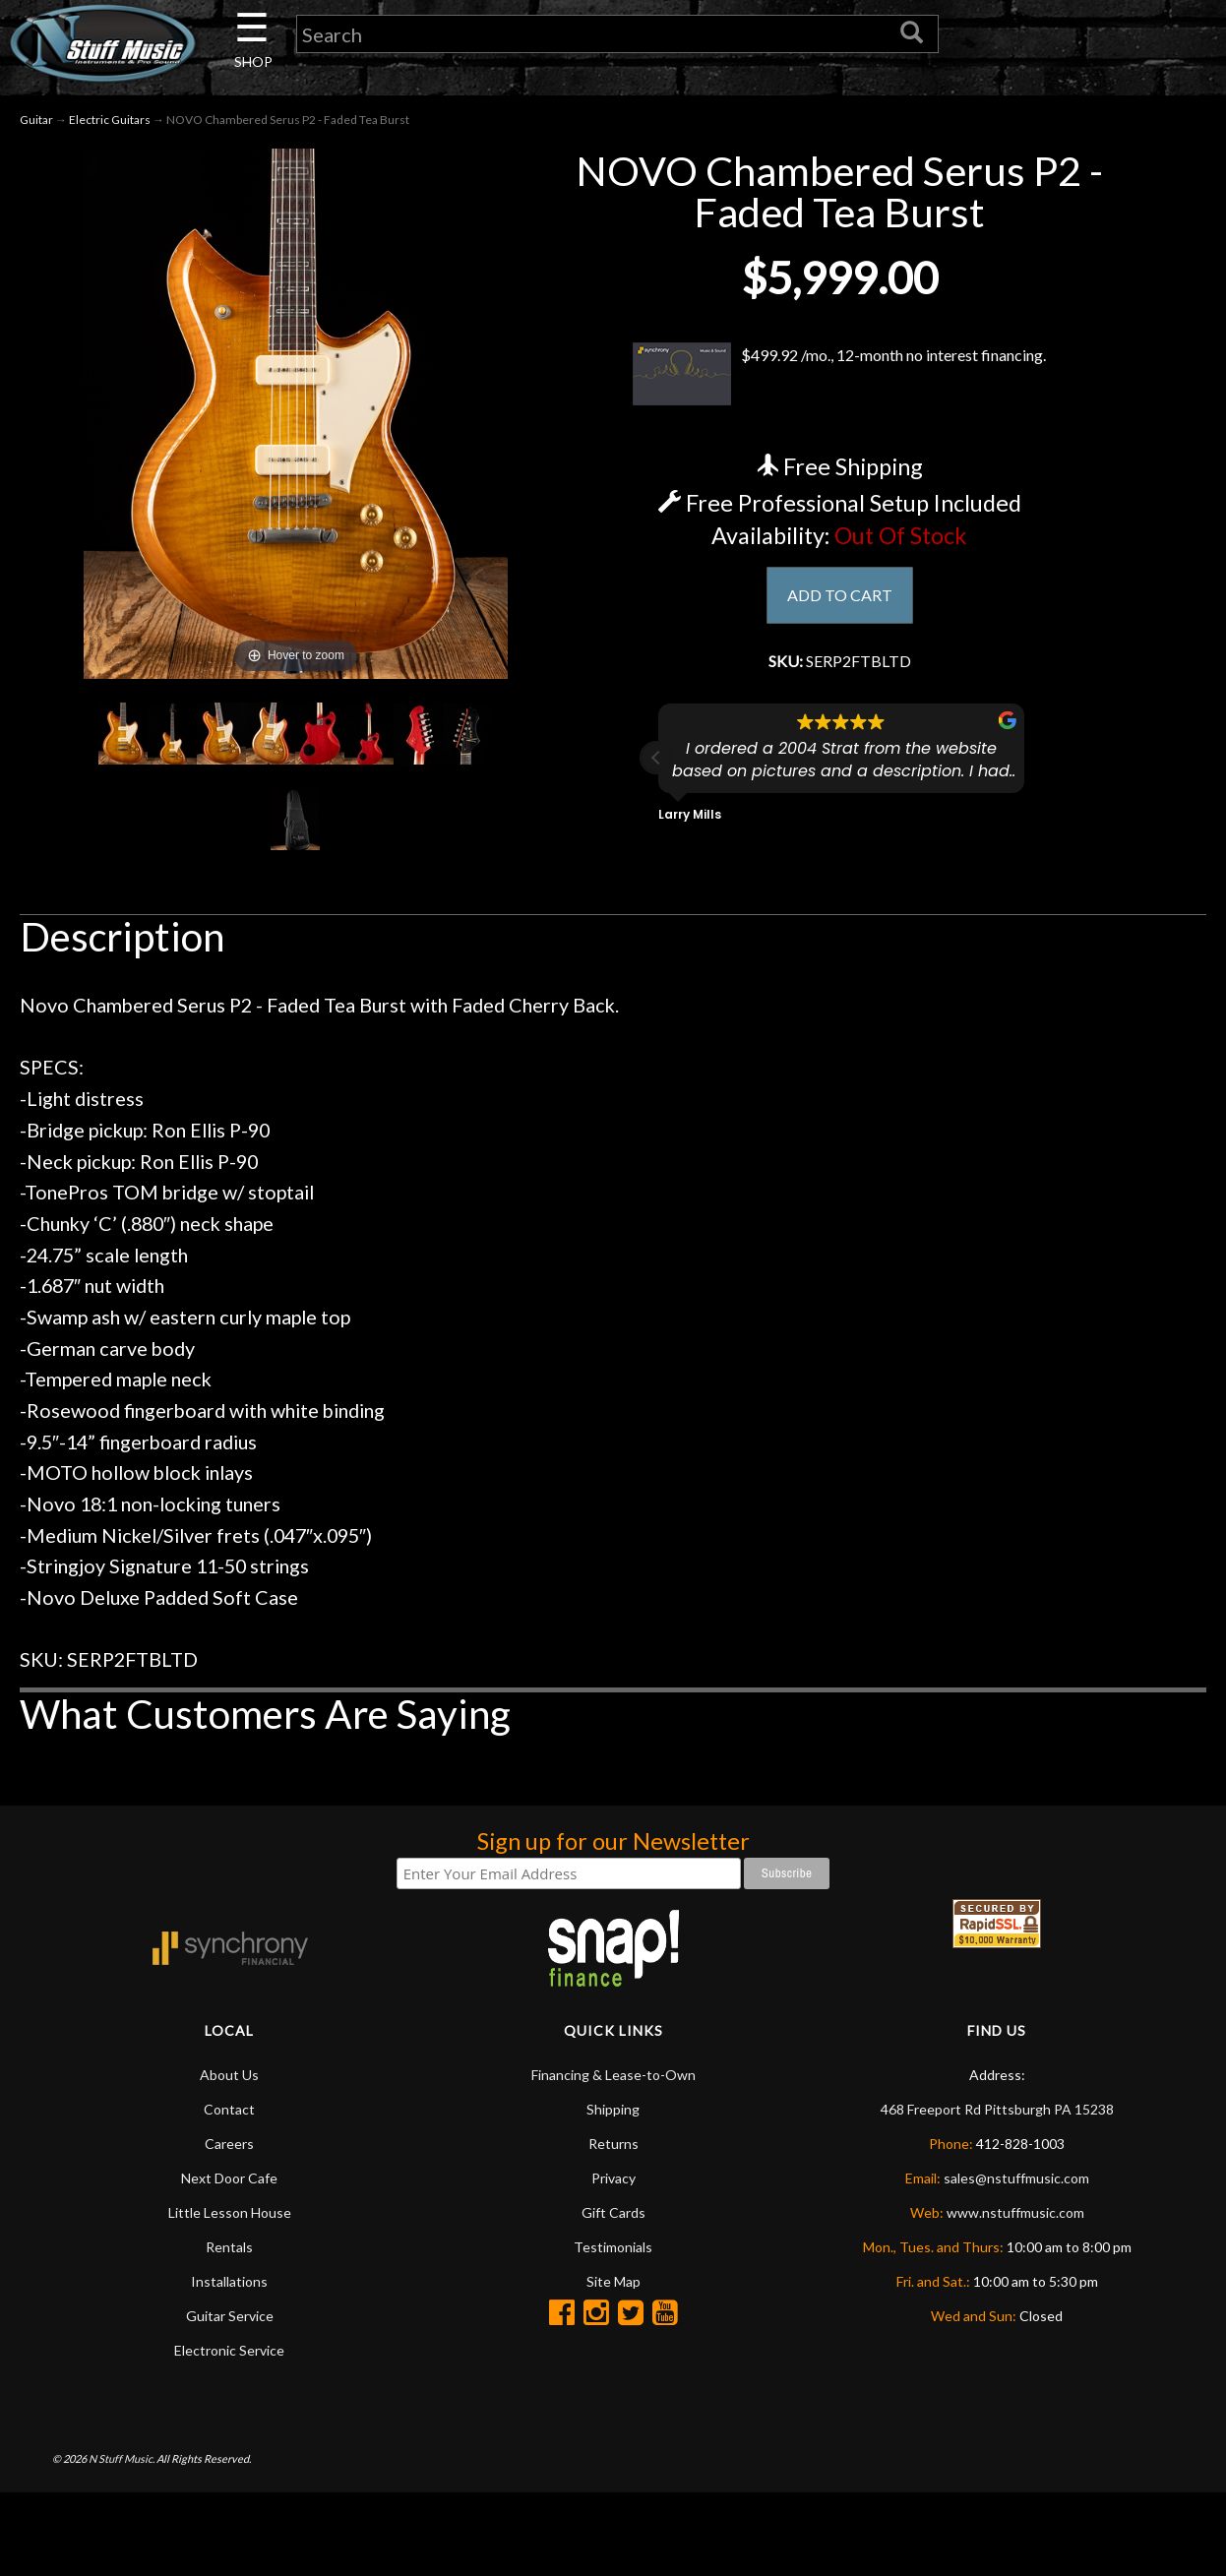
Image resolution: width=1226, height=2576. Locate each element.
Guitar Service (230, 2322)
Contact (229, 2116)
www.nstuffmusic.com (1015, 2219)
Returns (613, 2150)
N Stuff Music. (121, 2464)
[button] (656, 770)
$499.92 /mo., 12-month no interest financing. (840, 380)
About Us (229, 2081)
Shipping (613, 2116)
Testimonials (613, 2253)
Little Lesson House (229, 2219)
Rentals (229, 2253)
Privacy (613, 2185)
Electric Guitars (110, 126)
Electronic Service (229, 2357)
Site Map (613, 2288)
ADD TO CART (839, 603)
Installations (229, 2288)
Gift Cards (613, 2219)
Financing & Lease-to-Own (613, 2081)
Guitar (36, 126)
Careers (229, 2150)
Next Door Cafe (229, 2185)
